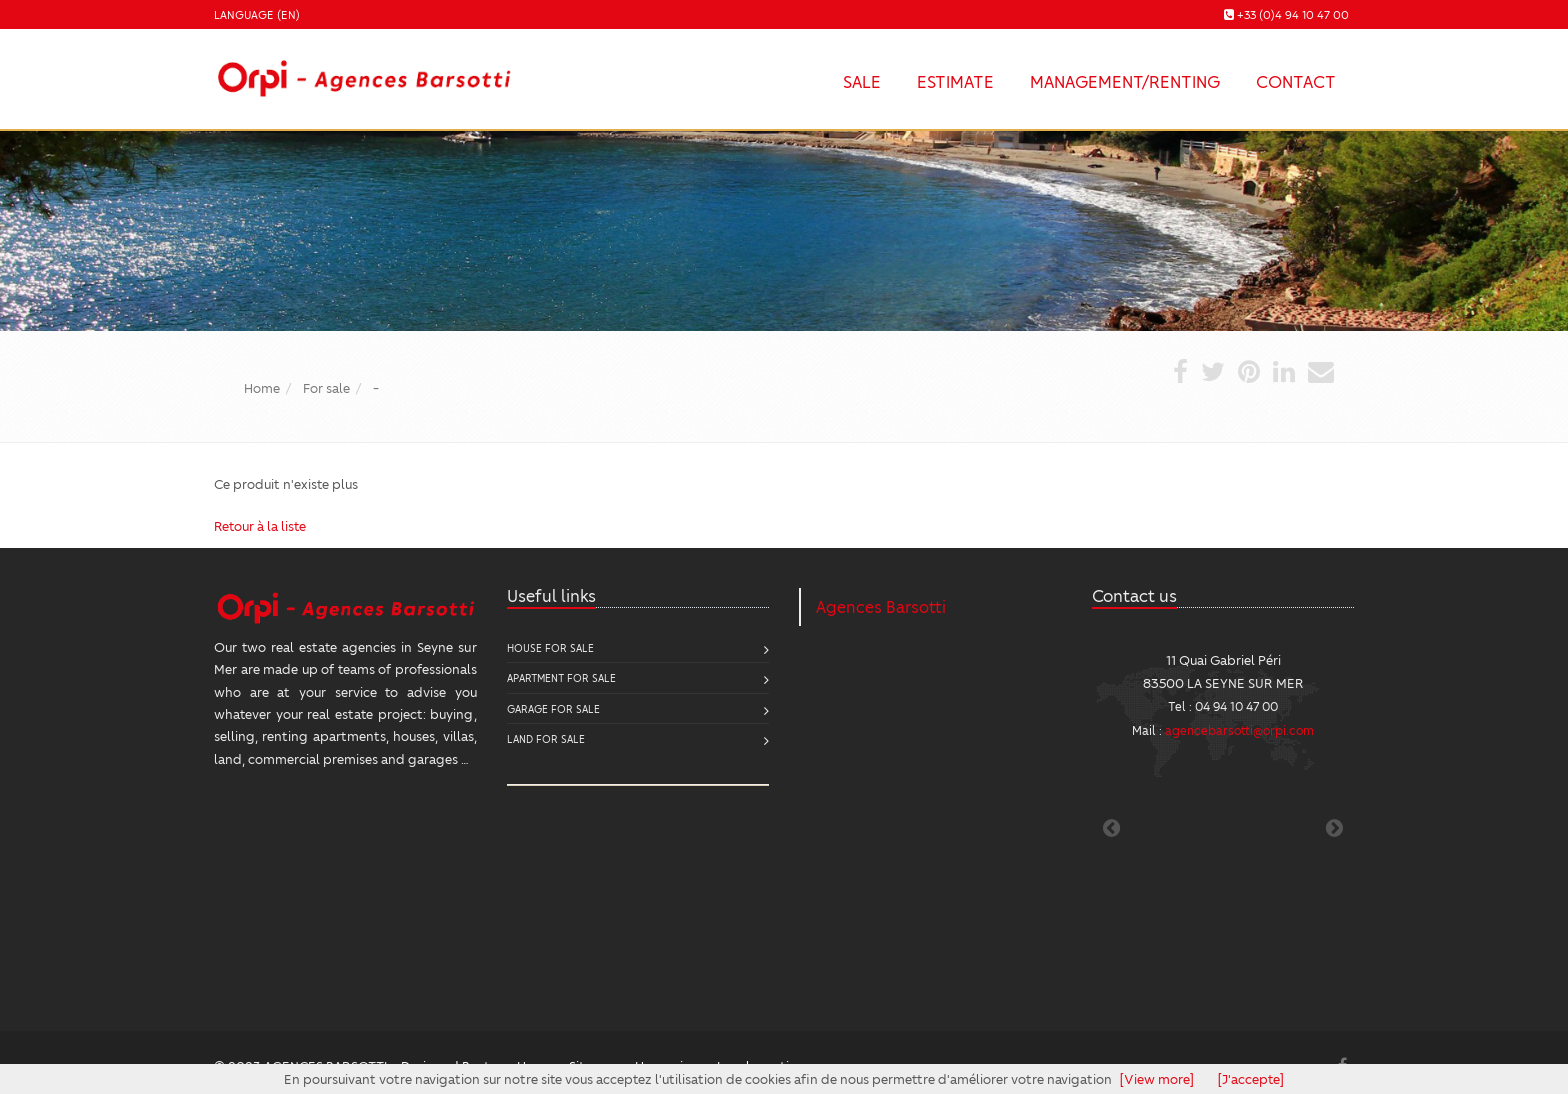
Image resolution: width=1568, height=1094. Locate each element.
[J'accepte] (1251, 1078)
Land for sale (546, 738)
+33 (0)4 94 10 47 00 (1293, 14)
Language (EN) (257, 14)
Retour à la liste (260, 525)
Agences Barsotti (881, 606)
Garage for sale (553, 708)
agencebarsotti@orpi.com (1239, 730)
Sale (862, 81)
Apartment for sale (561, 677)
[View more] (1157, 1078)
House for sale (550, 647)
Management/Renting (1125, 81)
